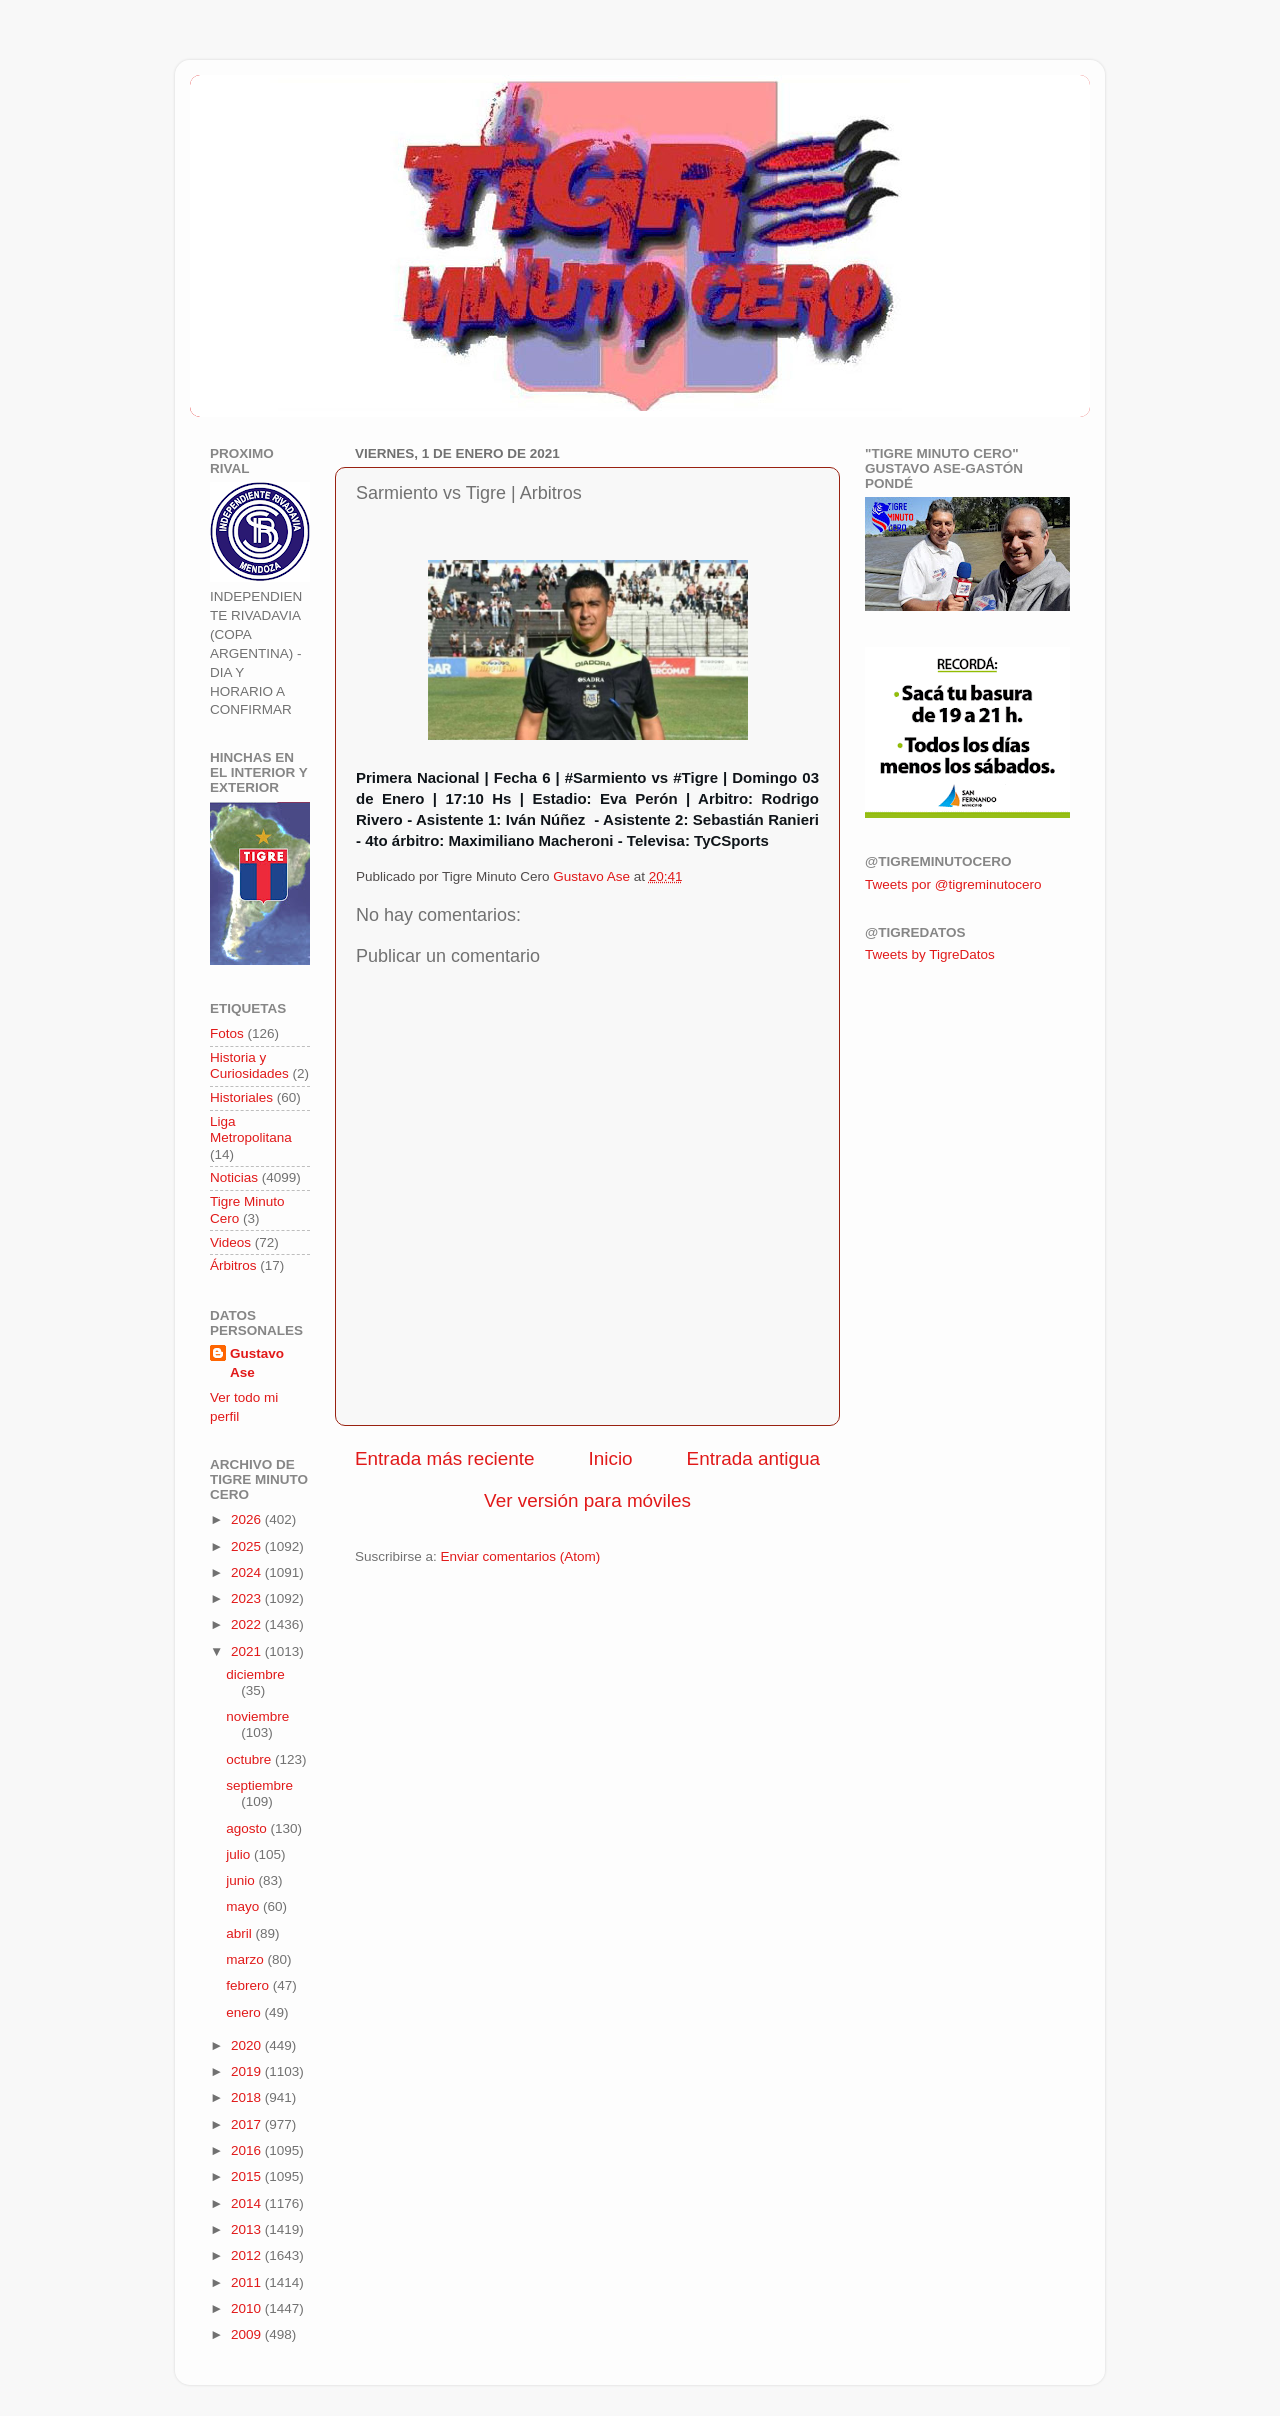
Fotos (227, 1033)
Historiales (241, 1097)
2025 (248, 1546)
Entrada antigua (753, 1458)
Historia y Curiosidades (249, 1065)
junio (242, 1880)
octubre (250, 1759)
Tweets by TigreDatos (930, 954)
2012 (248, 2255)
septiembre (259, 1785)
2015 (248, 2176)
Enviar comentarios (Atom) (521, 1556)
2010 (248, 2308)
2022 (248, 1624)
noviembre (257, 1716)
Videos (230, 1242)
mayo (244, 1906)
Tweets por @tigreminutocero (953, 884)
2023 (248, 1598)
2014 (248, 2203)
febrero (249, 1985)
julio (240, 1854)
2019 (248, 2071)
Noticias (234, 1177)
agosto (248, 1828)
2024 (248, 1572)
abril (240, 1933)
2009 (248, 2334)
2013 (248, 2229)
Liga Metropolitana (251, 1129)
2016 (248, 2150)
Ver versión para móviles (587, 1500)
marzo (246, 1959)
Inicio (611, 1458)
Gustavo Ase (257, 1363)
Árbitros (233, 1265)
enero (245, 2012)
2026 (248, 1519)
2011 (248, 2282)
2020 (248, 2045)
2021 (248, 1651)
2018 (248, 2097)
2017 (248, 2124)
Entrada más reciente (445, 1458)
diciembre (255, 1674)
